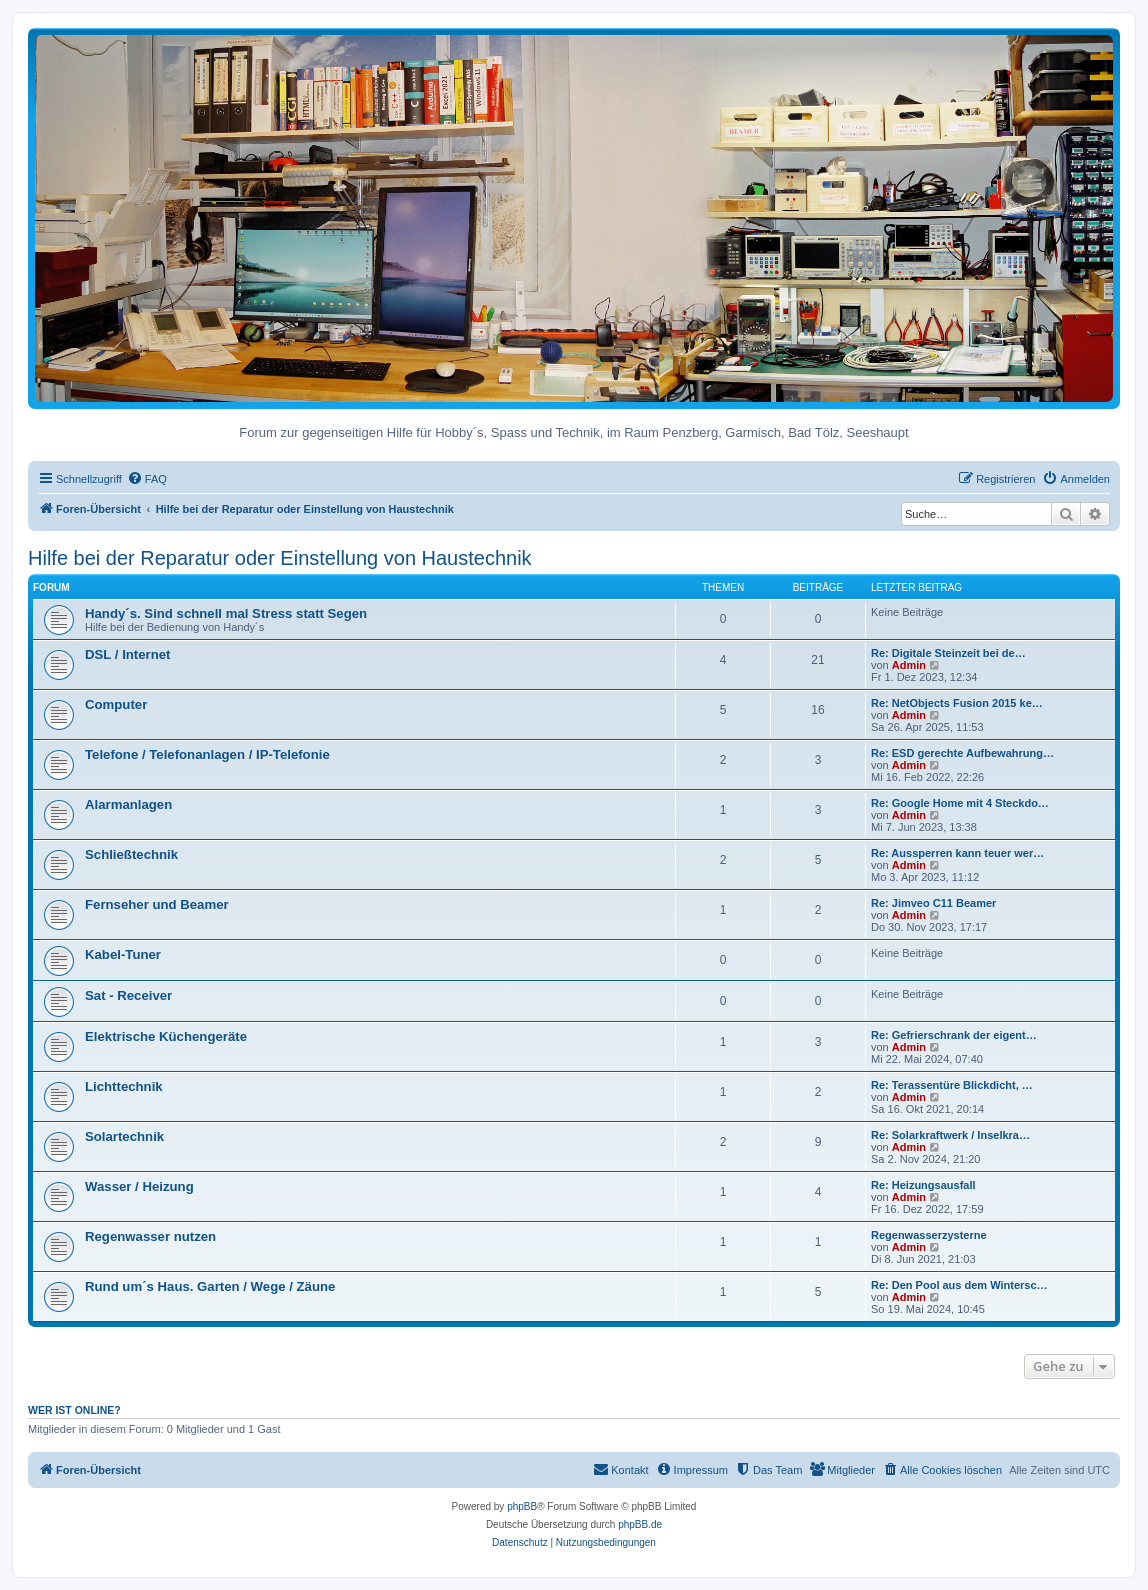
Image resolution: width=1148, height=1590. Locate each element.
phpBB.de (640, 1524)
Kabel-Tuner (123, 954)
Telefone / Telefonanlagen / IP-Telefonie (207, 754)
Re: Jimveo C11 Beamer (933, 903)
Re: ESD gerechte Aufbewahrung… (962, 753)
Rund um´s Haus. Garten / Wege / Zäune (210, 1286)
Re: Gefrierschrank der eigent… (954, 1035)
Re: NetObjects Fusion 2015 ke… (957, 703)
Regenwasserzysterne (929, 1235)
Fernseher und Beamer (157, 904)
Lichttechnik (124, 1086)
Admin (909, 665)
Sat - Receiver (128, 995)
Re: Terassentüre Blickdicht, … (952, 1085)
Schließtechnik (131, 854)
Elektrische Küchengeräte (166, 1036)
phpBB (522, 1506)
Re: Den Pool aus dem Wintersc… (959, 1285)
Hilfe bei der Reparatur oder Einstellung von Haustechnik (280, 558)
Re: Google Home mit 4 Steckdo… (960, 803)
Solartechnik (124, 1136)
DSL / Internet (128, 654)
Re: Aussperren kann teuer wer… (957, 853)
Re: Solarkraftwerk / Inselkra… (950, 1135)
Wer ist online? (74, 1410)
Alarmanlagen (128, 804)
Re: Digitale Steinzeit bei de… (948, 653)
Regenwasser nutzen (150, 1236)
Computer (116, 704)
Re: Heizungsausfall (923, 1185)
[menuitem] (147, 479)
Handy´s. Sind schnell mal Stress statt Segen (226, 613)
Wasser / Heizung (139, 1186)
